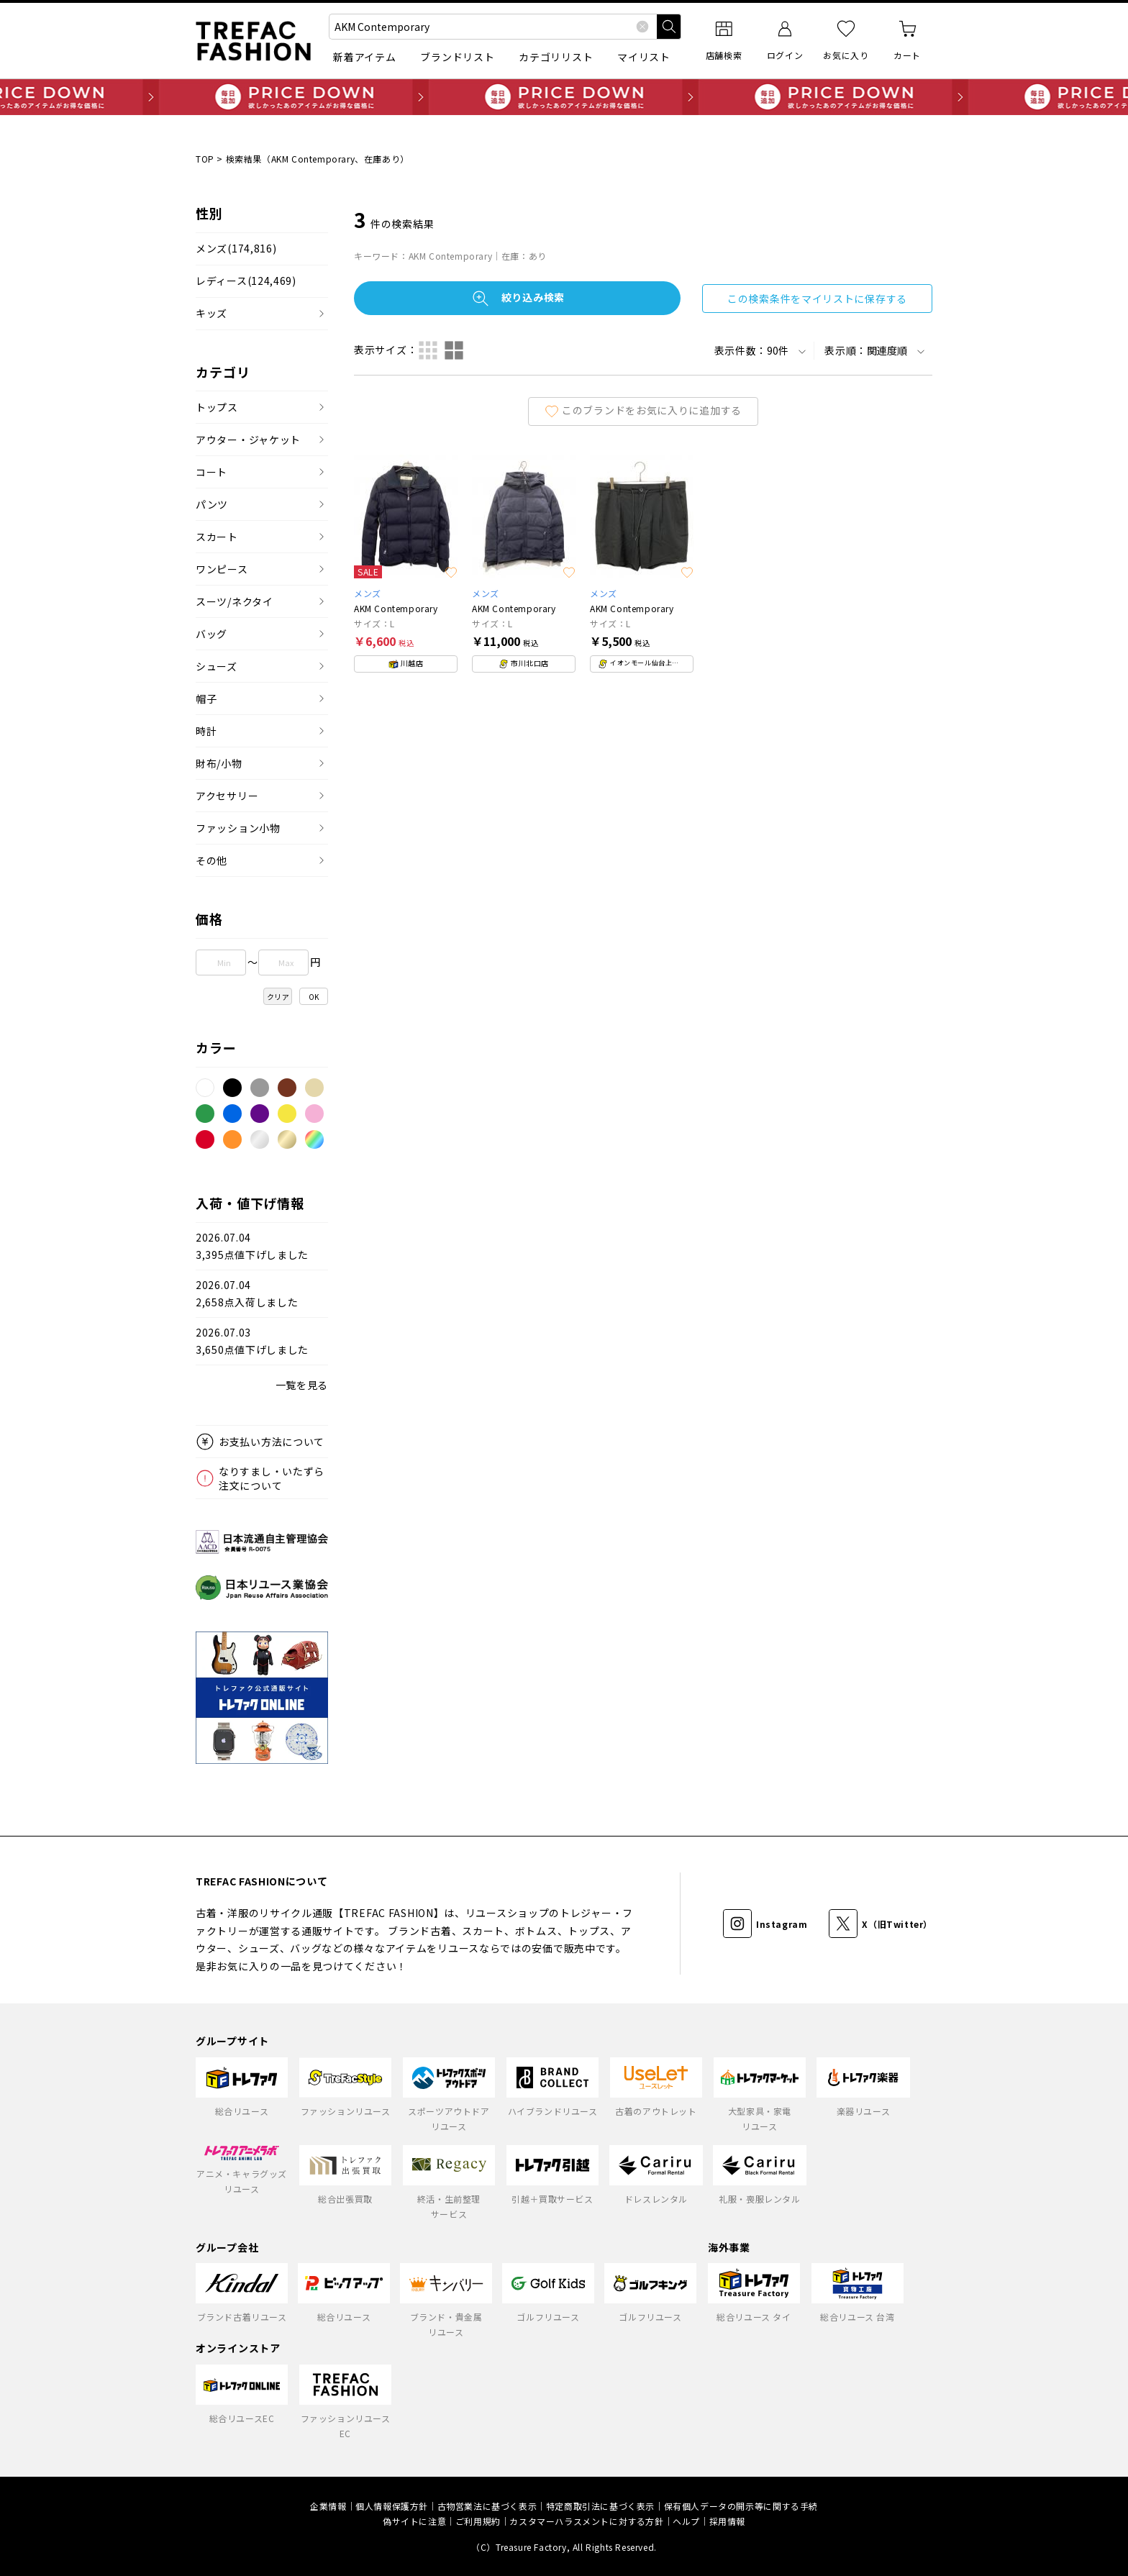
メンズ (236, 249)
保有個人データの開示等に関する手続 (741, 2506)
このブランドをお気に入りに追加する (643, 410)
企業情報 (328, 2506)
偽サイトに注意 (414, 2521)
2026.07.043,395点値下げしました (252, 1246)
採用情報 (727, 2521)
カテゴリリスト (556, 57)
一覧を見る (302, 1385)
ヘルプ (686, 2521)
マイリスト (643, 57)
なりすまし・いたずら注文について (271, 1478)
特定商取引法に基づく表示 (600, 2506)
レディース (246, 281)
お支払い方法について (271, 1441)
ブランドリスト (457, 57)
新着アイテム (364, 57)
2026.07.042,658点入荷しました (247, 1294)
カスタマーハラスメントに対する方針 (586, 2521)
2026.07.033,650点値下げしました (252, 1341)
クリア (278, 996)
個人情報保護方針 (391, 2506)
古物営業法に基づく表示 (487, 2506)
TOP (205, 159)
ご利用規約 (478, 2521)
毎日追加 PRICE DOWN (564, 97)
